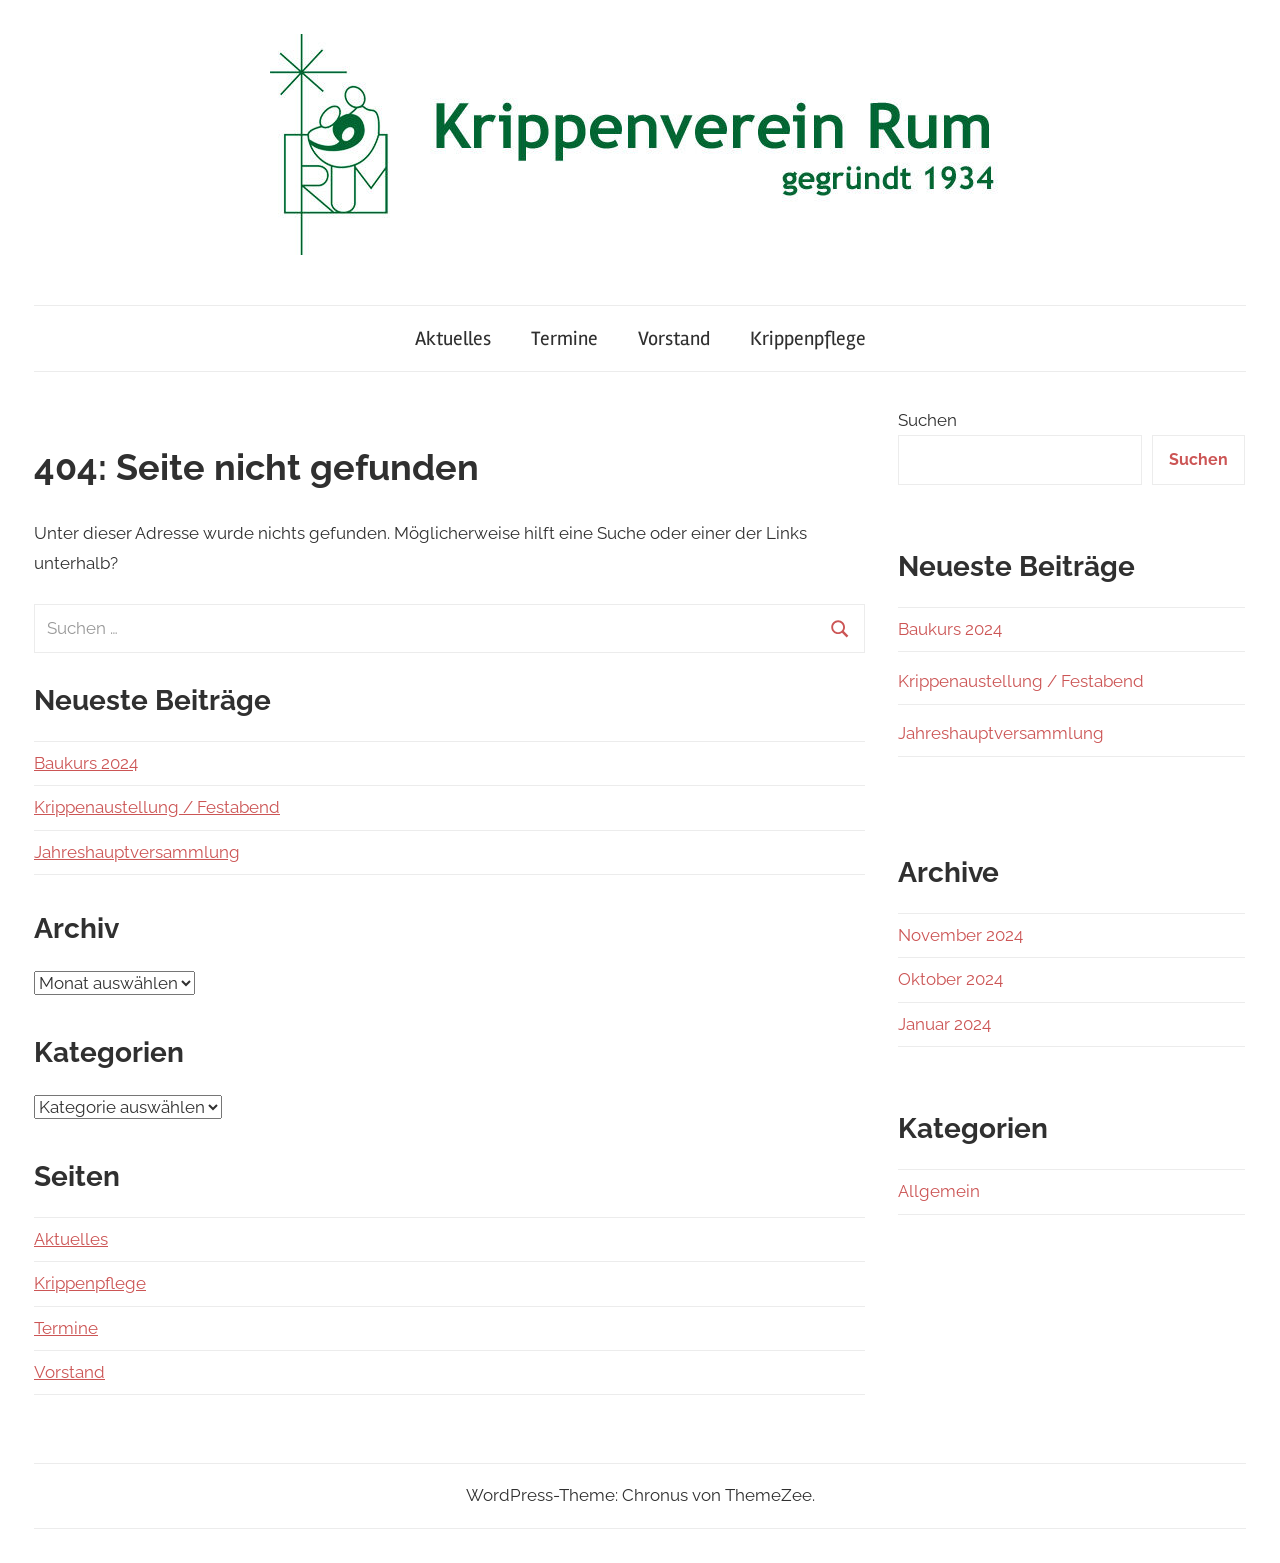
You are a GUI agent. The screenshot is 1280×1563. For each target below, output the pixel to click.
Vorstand (674, 338)
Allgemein (939, 1191)
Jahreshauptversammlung (137, 852)
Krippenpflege (808, 338)
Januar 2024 (944, 1024)
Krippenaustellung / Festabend (157, 807)
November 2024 (960, 935)
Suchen (927, 420)
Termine (564, 338)
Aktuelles (453, 338)
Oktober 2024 (950, 979)
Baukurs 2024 (86, 763)
